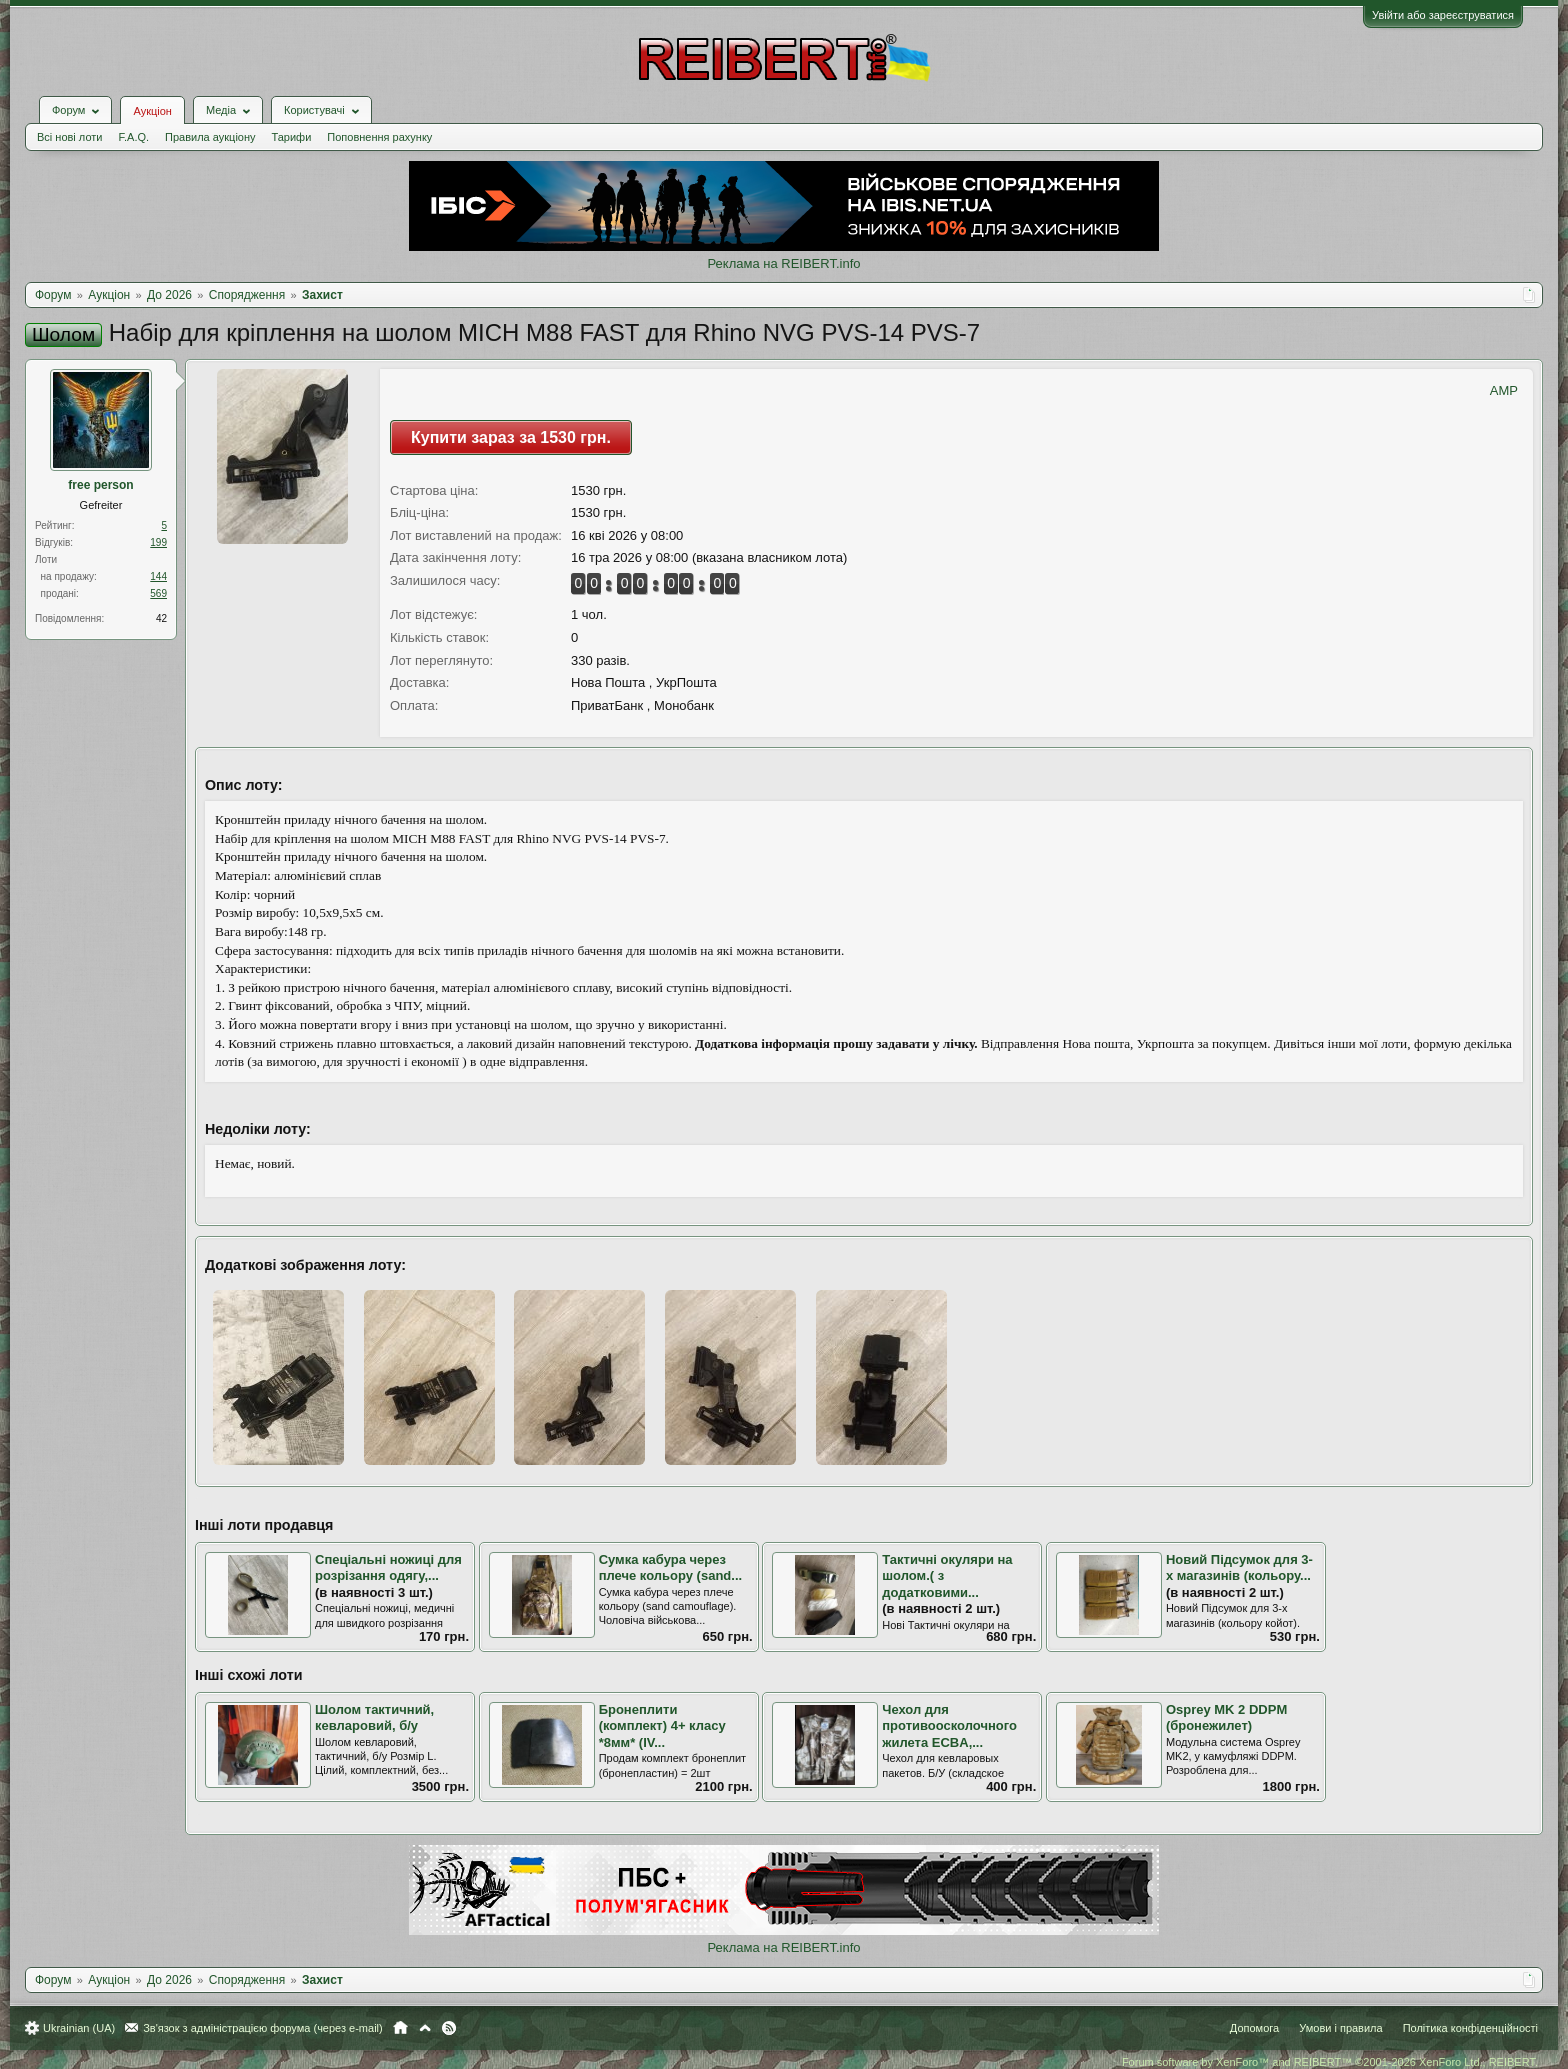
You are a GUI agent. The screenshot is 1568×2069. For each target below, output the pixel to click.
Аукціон (152, 111)
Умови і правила (1340, 2028)
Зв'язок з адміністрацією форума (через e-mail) (263, 2028)
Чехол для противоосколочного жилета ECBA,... (949, 1726)
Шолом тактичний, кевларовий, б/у (374, 1718)
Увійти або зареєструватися (1443, 15)
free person (100, 485)
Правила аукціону (210, 137)
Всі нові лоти (69, 137)
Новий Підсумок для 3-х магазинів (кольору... (1239, 1568)
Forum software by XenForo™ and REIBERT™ (1330, 2062)
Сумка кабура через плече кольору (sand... (671, 1568)
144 (158, 576)
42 (161, 618)
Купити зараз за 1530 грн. (511, 437)
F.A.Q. (133, 137)
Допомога (1254, 2028)
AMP (1504, 390)
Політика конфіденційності (1470, 2028)
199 (158, 542)
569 (158, 593)
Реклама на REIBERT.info (783, 263)
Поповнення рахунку (379, 137)
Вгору (425, 2028)
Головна (400, 2028)
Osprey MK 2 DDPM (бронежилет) (1226, 1718)
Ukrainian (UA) (79, 2028)
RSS (449, 2028)
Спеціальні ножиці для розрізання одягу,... (388, 1568)
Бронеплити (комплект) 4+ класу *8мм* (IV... (662, 1726)
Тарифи (292, 137)
